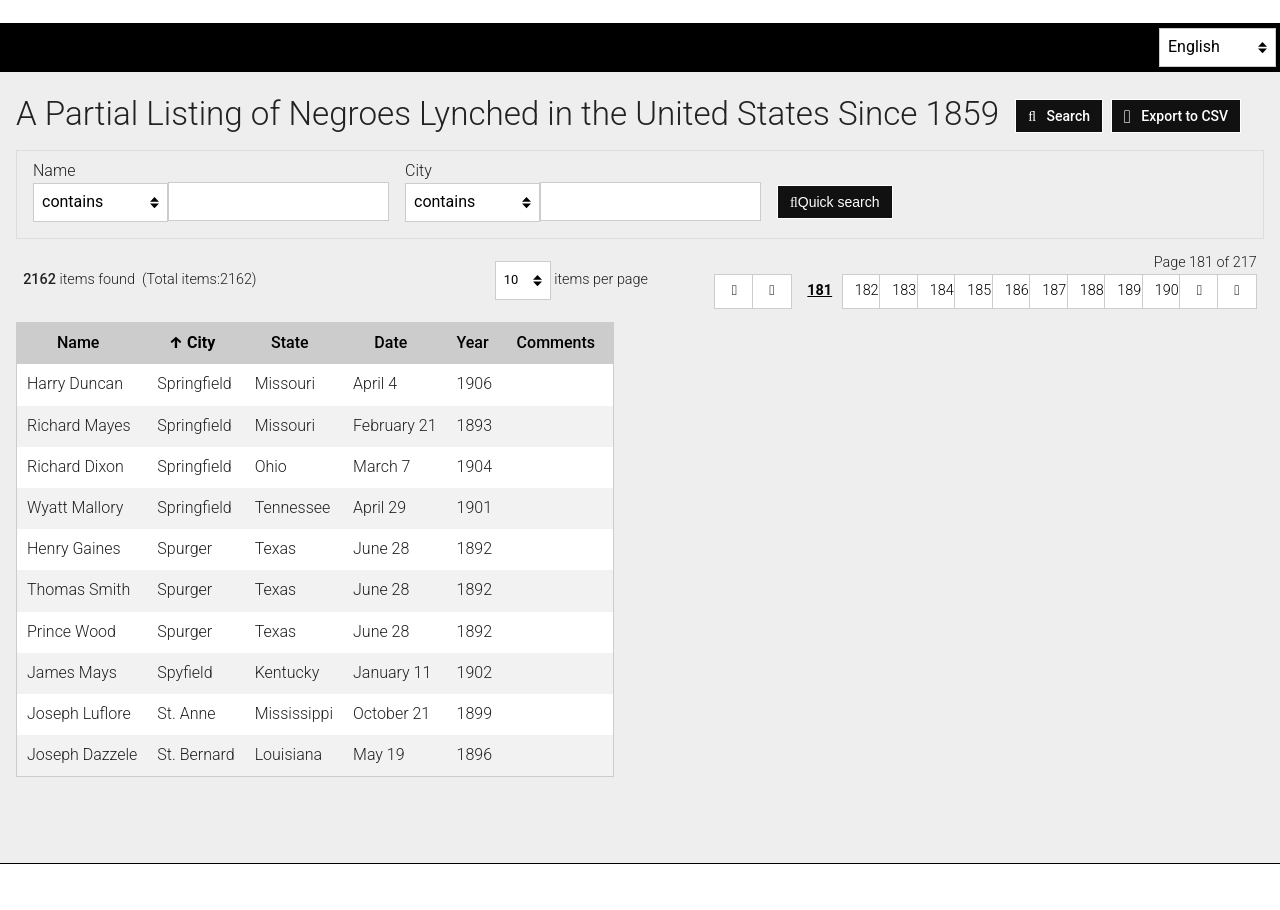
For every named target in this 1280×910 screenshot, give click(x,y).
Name (82, 342)
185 (979, 290)
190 (1167, 290)
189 (1129, 290)
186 (1017, 290)
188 (1092, 290)
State (294, 342)
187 (1054, 290)
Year (477, 342)
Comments (560, 342)
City (196, 342)
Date (394, 342)
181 (819, 290)
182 (867, 290)
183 (904, 290)
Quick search (835, 202)
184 (942, 290)
